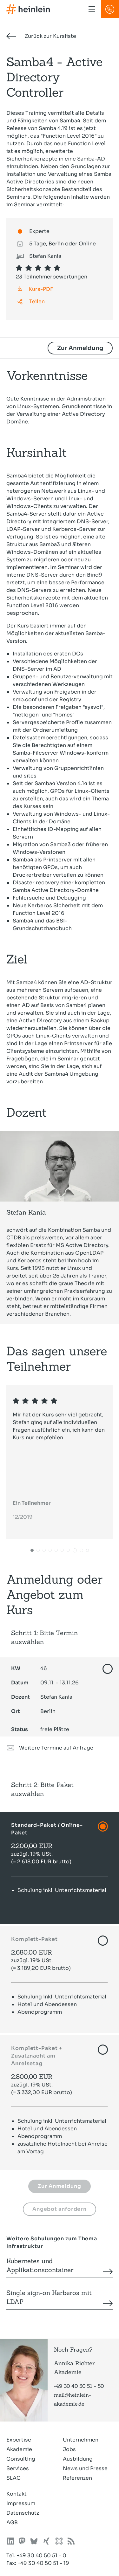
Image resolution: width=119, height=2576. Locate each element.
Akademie (19, 2449)
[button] (32, 1550)
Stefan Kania (41, 1697)
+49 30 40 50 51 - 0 (41, 2555)
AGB (12, 2522)
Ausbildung (78, 2459)
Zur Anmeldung (80, 348)
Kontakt (16, 2493)
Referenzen (77, 2478)
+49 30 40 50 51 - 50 (79, 2386)
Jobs (69, 2449)
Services (17, 2468)
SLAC (13, 2478)
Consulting (20, 2459)
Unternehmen (80, 2439)
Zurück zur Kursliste (41, 36)
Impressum (20, 2503)
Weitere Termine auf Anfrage (49, 1747)
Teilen (37, 301)
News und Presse (85, 2468)
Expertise (18, 2439)
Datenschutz (22, 2513)
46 (29, 1668)
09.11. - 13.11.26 (45, 1682)
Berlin (33, 1711)
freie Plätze (40, 1729)
